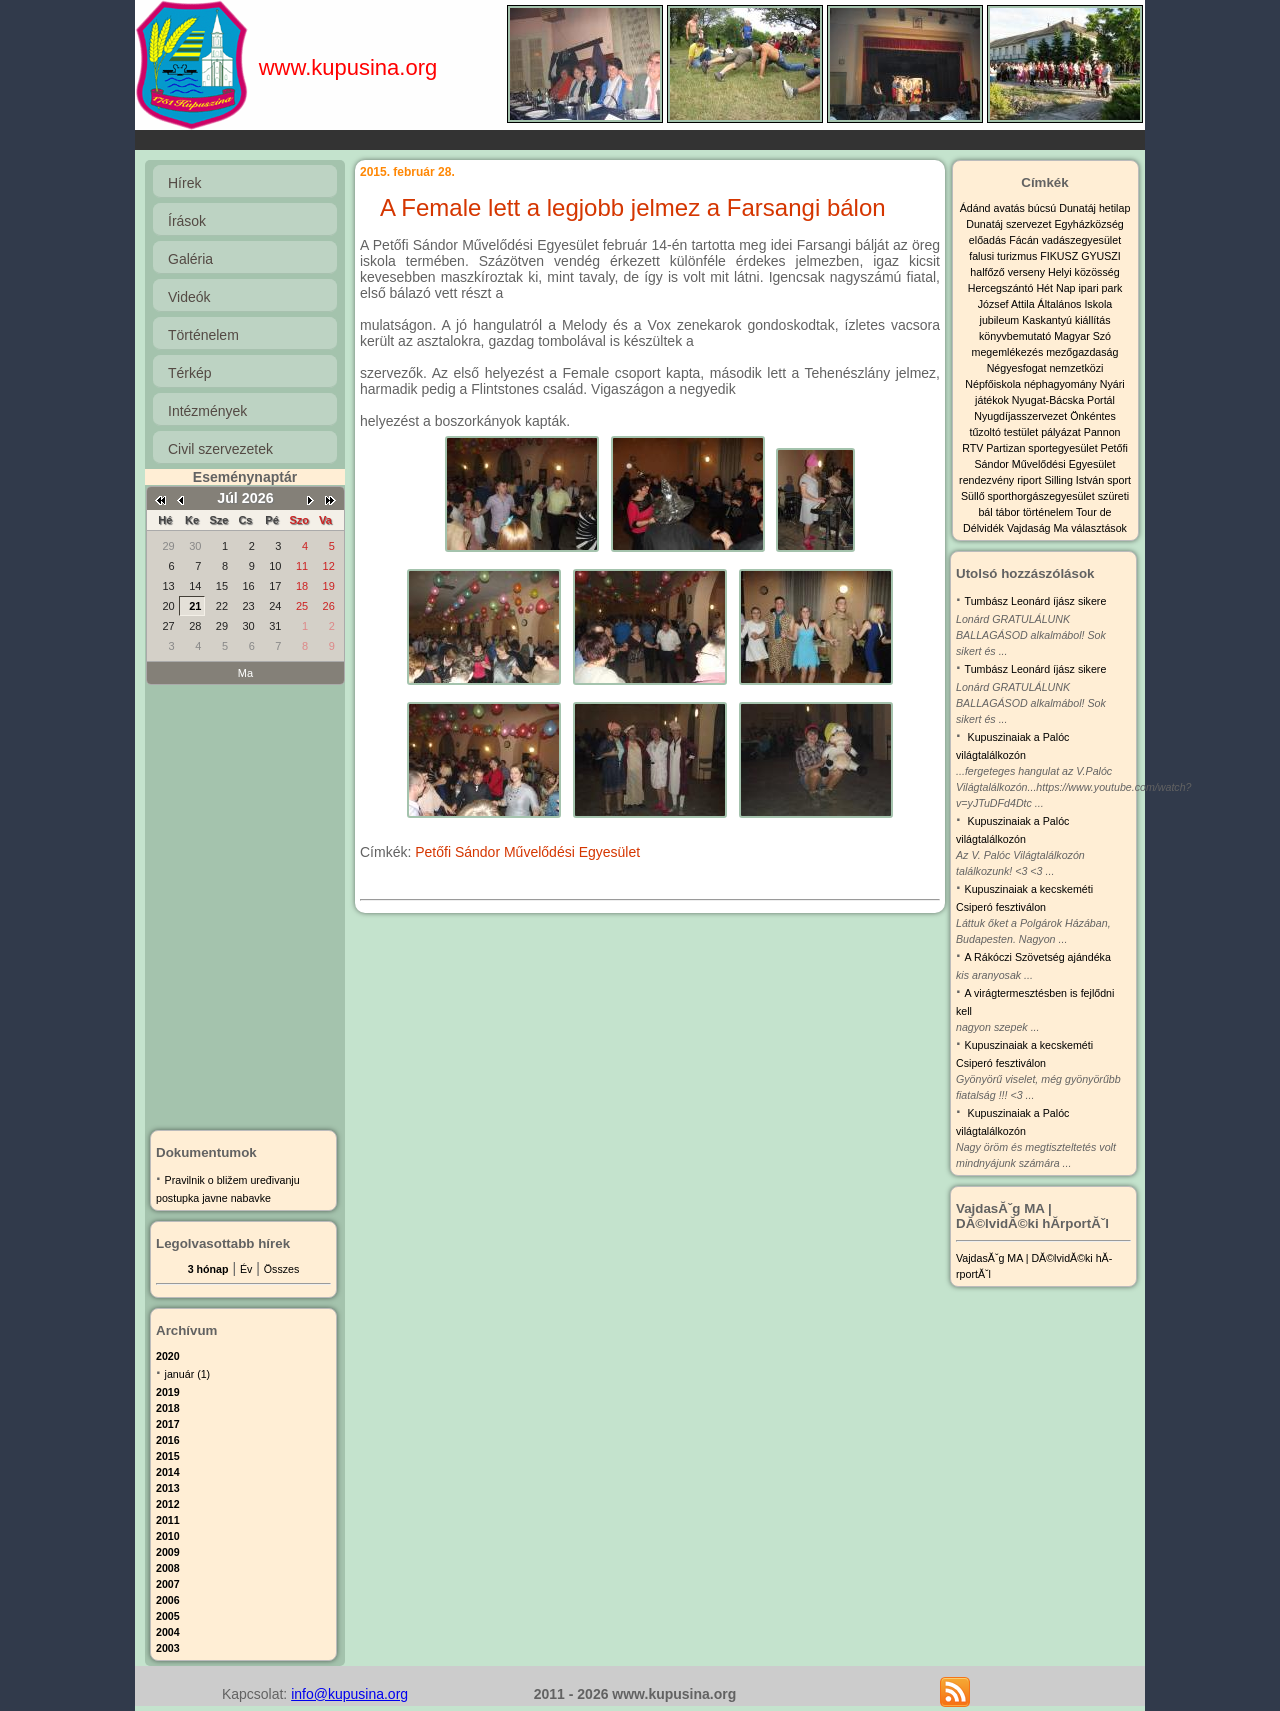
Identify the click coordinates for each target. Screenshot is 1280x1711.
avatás (1010, 208)
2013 (168, 1488)
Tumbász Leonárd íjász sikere (1036, 601)
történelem (1049, 512)
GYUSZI (1101, 256)
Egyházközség (1088, 224)
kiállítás (1093, 320)
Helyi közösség (1084, 272)
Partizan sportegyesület (1043, 448)
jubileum (1001, 320)
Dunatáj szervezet (1010, 224)
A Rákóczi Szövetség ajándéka (1038, 957)
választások (1099, 528)
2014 (168, 1472)
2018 (168, 1408)
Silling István (1075, 480)
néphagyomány (1062, 384)
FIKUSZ (1060, 256)
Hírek (184, 183)
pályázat (1062, 432)
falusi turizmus (1004, 256)
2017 (168, 1424)
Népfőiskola (994, 384)
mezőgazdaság (1082, 352)
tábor (1009, 512)
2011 (168, 1520)
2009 (168, 1552)
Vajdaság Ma (1039, 528)
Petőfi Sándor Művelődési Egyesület (527, 852)
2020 (168, 1356)
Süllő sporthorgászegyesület (1029, 496)
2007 (168, 1584)
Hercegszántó (1002, 288)
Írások (187, 221)
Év (246, 1269)
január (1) (188, 1374)
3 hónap (208, 1269)
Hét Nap (1057, 288)
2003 (168, 1648)
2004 (168, 1632)
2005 (168, 1616)
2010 (168, 1536)
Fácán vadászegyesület (1065, 240)
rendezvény (988, 480)
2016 (168, 1440)
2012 (168, 1504)
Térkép (190, 373)
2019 (168, 1392)
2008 (168, 1568)
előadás (989, 240)
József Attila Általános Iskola (1045, 304)
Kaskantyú (1048, 320)
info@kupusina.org (349, 1694)
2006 (168, 1600)
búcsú (1043, 208)
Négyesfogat (1018, 368)
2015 (168, 1456)
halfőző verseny (1009, 272)
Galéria (190, 259)
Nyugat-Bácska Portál (1063, 400)
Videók (189, 297)
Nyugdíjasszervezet (1022, 416)
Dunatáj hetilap (1094, 208)
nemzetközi (1076, 368)
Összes (282, 1269)
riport (1030, 480)
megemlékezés (1009, 352)
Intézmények (207, 411)
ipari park (1100, 288)
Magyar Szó (1082, 336)
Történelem (203, 335)
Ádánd (977, 208)
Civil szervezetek (220, 449)
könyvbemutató (1016, 336)
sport (1119, 480)
